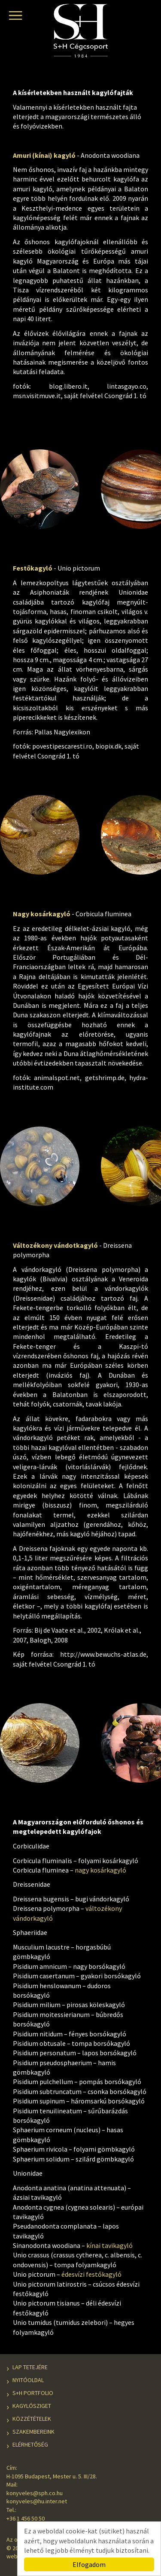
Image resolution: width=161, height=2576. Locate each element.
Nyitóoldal (28, 2380)
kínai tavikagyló (109, 2245)
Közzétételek (31, 2418)
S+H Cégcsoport (80, 33)
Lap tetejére (30, 2367)
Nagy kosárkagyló (41, 913)
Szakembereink (33, 2431)
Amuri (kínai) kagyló (44, 155)
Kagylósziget (31, 2406)
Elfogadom (89, 2564)
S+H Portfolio (32, 2393)
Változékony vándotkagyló (55, 1245)
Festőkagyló (32, 568)
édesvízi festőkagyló (91, 2274)
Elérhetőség (30, 2444)
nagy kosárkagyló (100, 1870)
